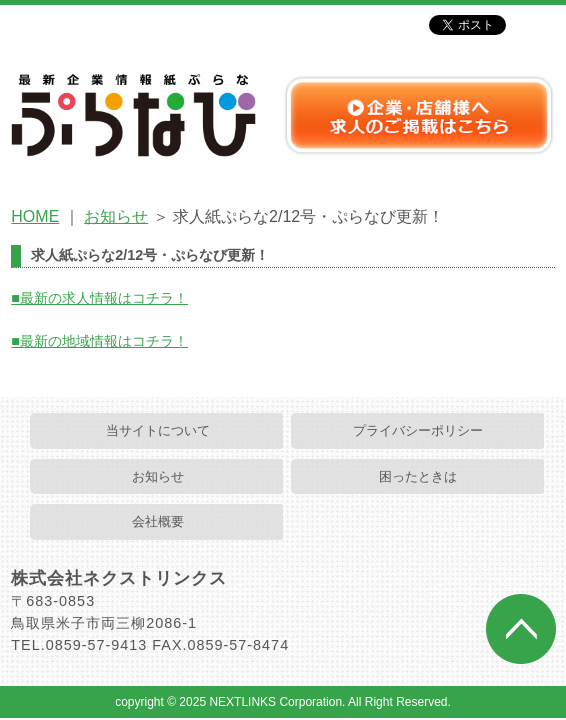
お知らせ (116, 216)
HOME (35, 216)
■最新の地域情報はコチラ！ (99, 341)
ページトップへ (521, 629)
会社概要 (158, 521)
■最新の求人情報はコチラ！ (99, 298)
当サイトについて (158, 430)
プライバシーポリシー (418, 430)
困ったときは (418, 476)
